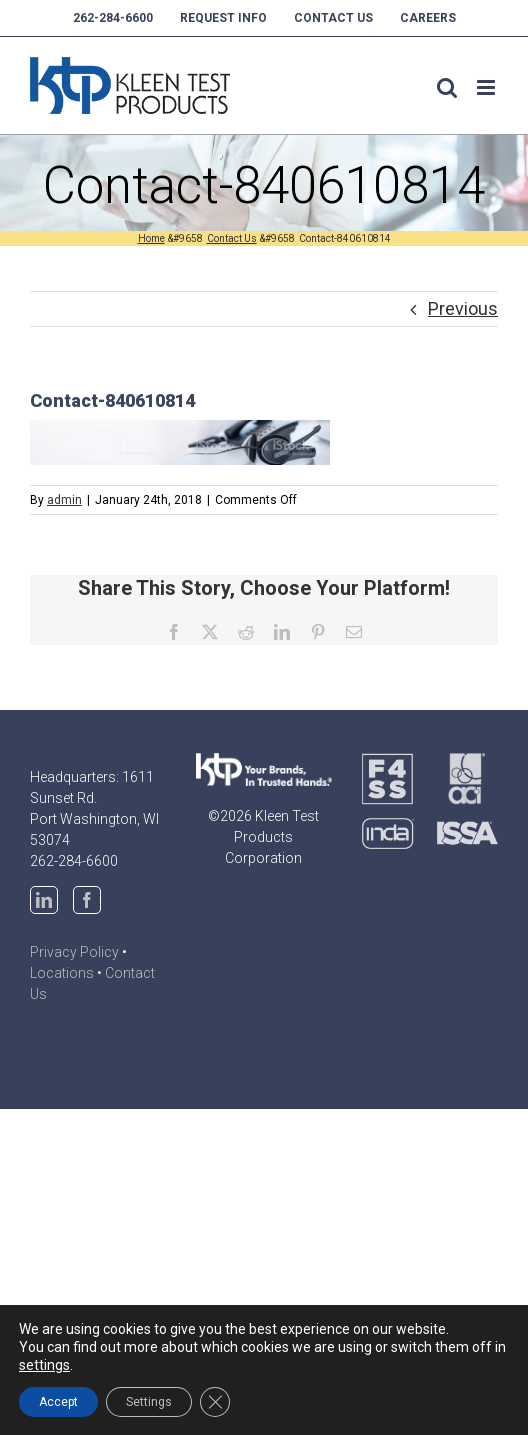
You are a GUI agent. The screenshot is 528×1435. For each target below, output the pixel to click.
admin (64, 500)
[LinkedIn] (44, 900)
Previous (463, 308)
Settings (149, 1402)
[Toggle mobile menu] (487, 87)
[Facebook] (87, 900)
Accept (58, 1402)
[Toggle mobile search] (447, 87)
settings (44, 1365)
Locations (62, 973)
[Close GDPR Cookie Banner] (215, 1402)
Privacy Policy (74, 952)
